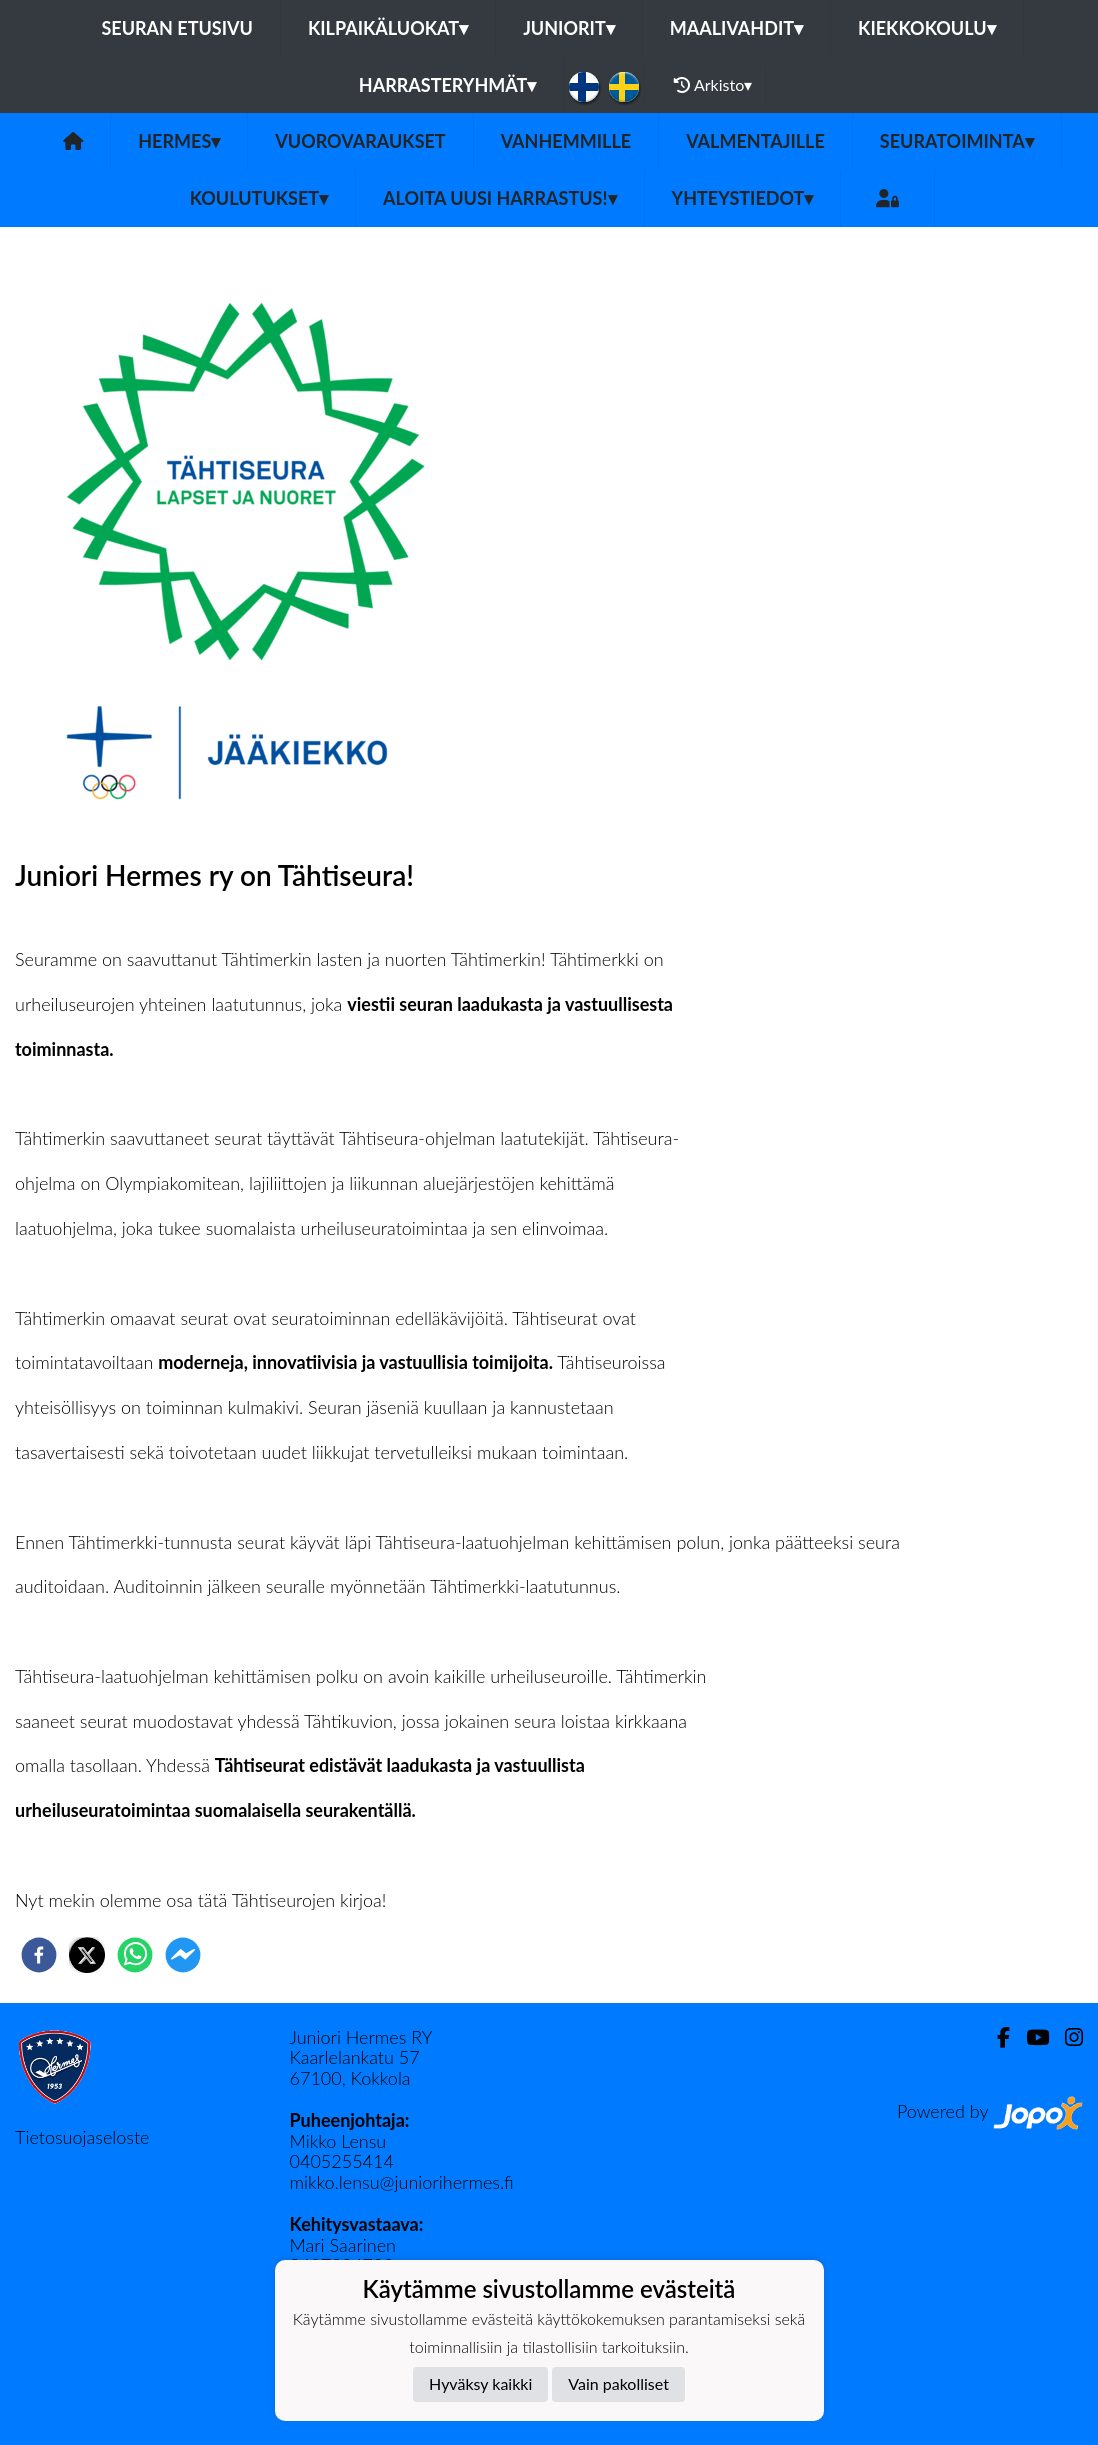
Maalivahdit (736, 28)
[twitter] (87, 1955)
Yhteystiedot (743, 198)
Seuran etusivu (177, 28)
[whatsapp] (135, 1955)
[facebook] (39, 1955)
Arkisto (713, 85)
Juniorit (569, 28)
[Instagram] (1066, 2037)
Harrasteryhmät (448, 85)
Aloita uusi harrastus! (499, 198)
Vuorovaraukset (360, 141)
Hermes (179, 141)
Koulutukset (259, 198)
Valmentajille (755, 141)
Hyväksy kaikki (480, 2383)
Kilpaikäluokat (388, 28)
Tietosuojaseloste (82, 2137)
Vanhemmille (566, 141)
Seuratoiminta (957, 141)
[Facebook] (995, 2037)
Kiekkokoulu (927, 28)
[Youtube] (1029, 2037)
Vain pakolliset (618, 2383)
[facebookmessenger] (183, 1955)
